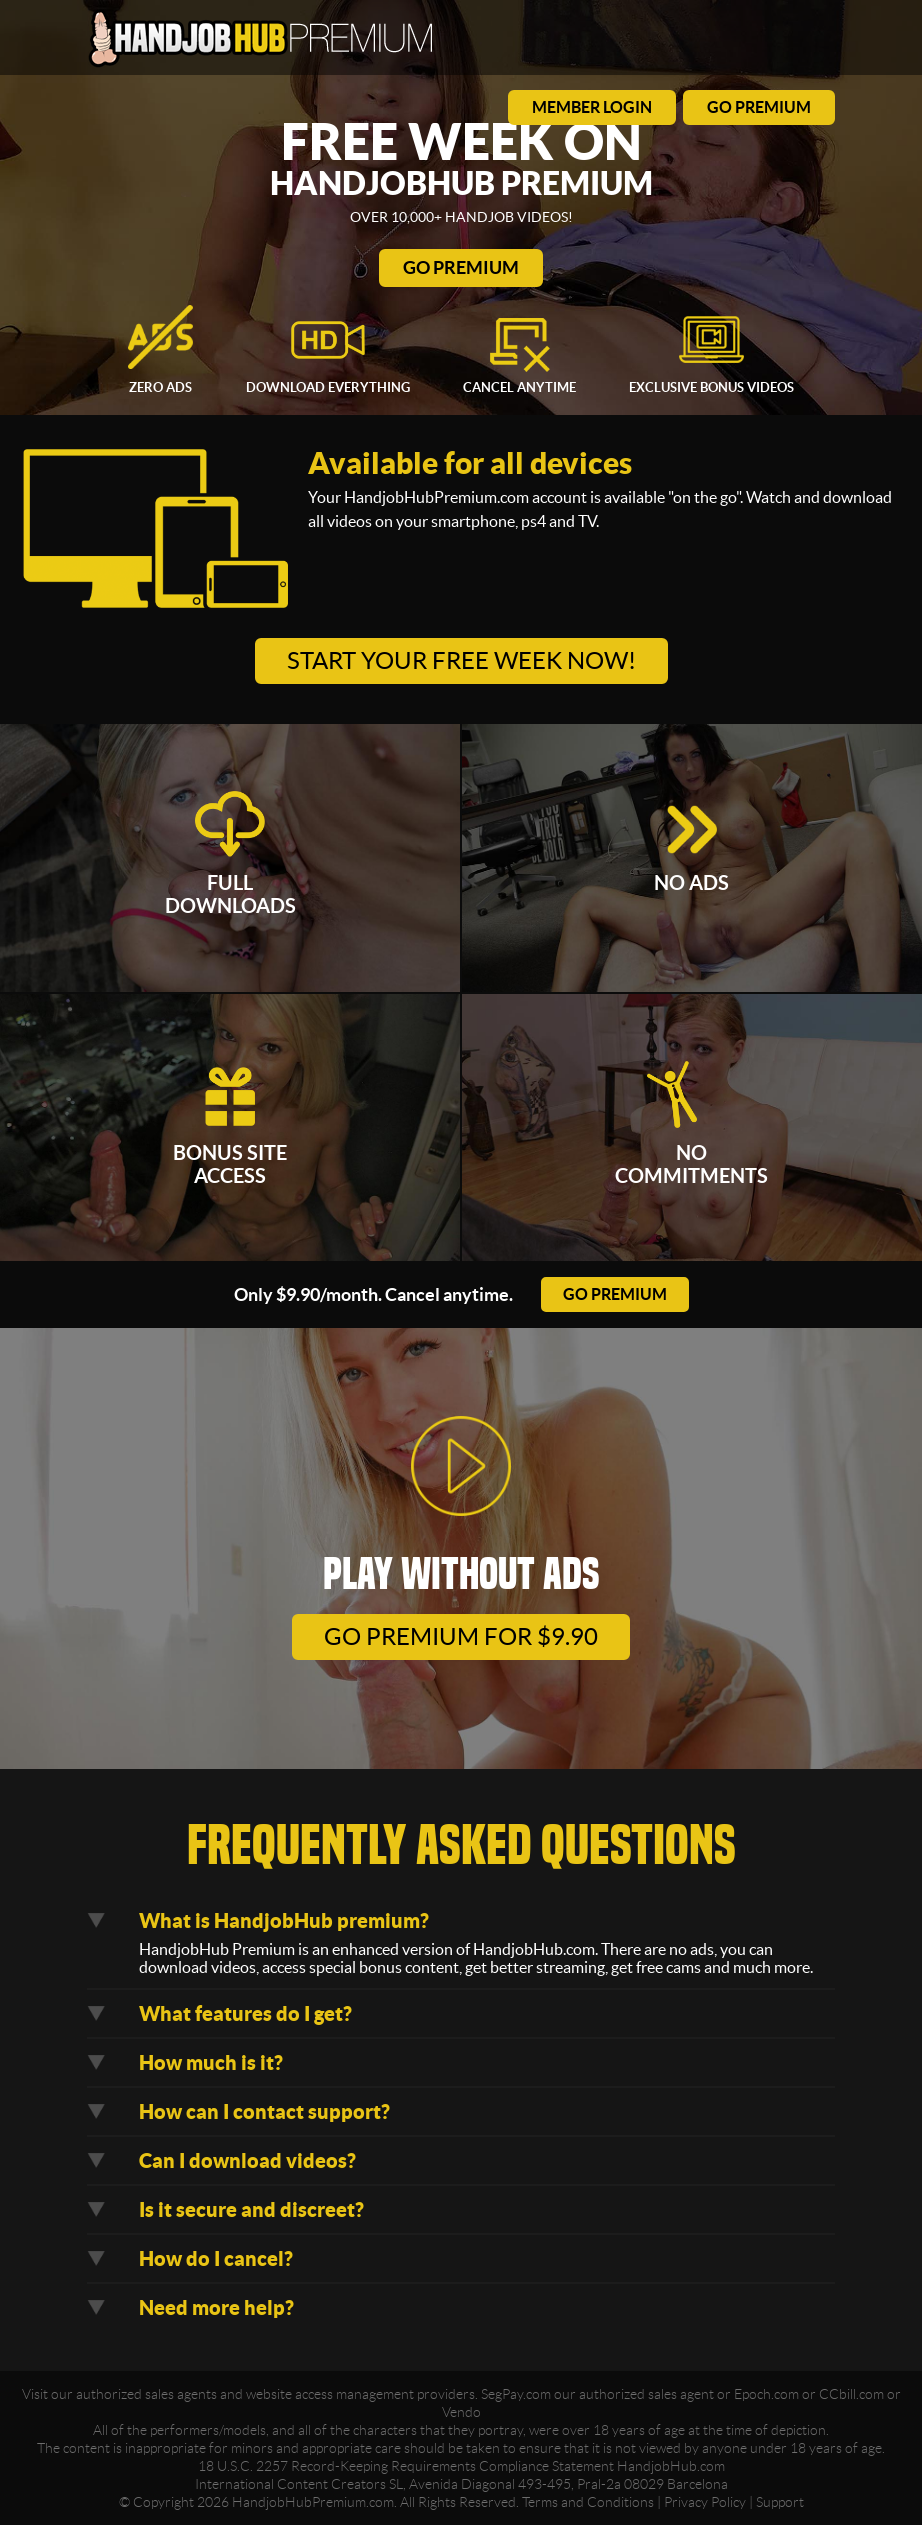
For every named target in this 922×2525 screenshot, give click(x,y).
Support (780, 2502)
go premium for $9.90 (461, 1636)
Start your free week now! (461, 660)
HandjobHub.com (671, 2466)
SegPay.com (516, 2394)
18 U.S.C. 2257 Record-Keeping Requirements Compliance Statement (406, 2466)
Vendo (461, 2412)
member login (592, 107)
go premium (759, 107)
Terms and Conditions (588, 2502)
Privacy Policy (705, 2502)
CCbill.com (851, 2394)
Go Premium (461, 267)
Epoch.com (766, 2394)
